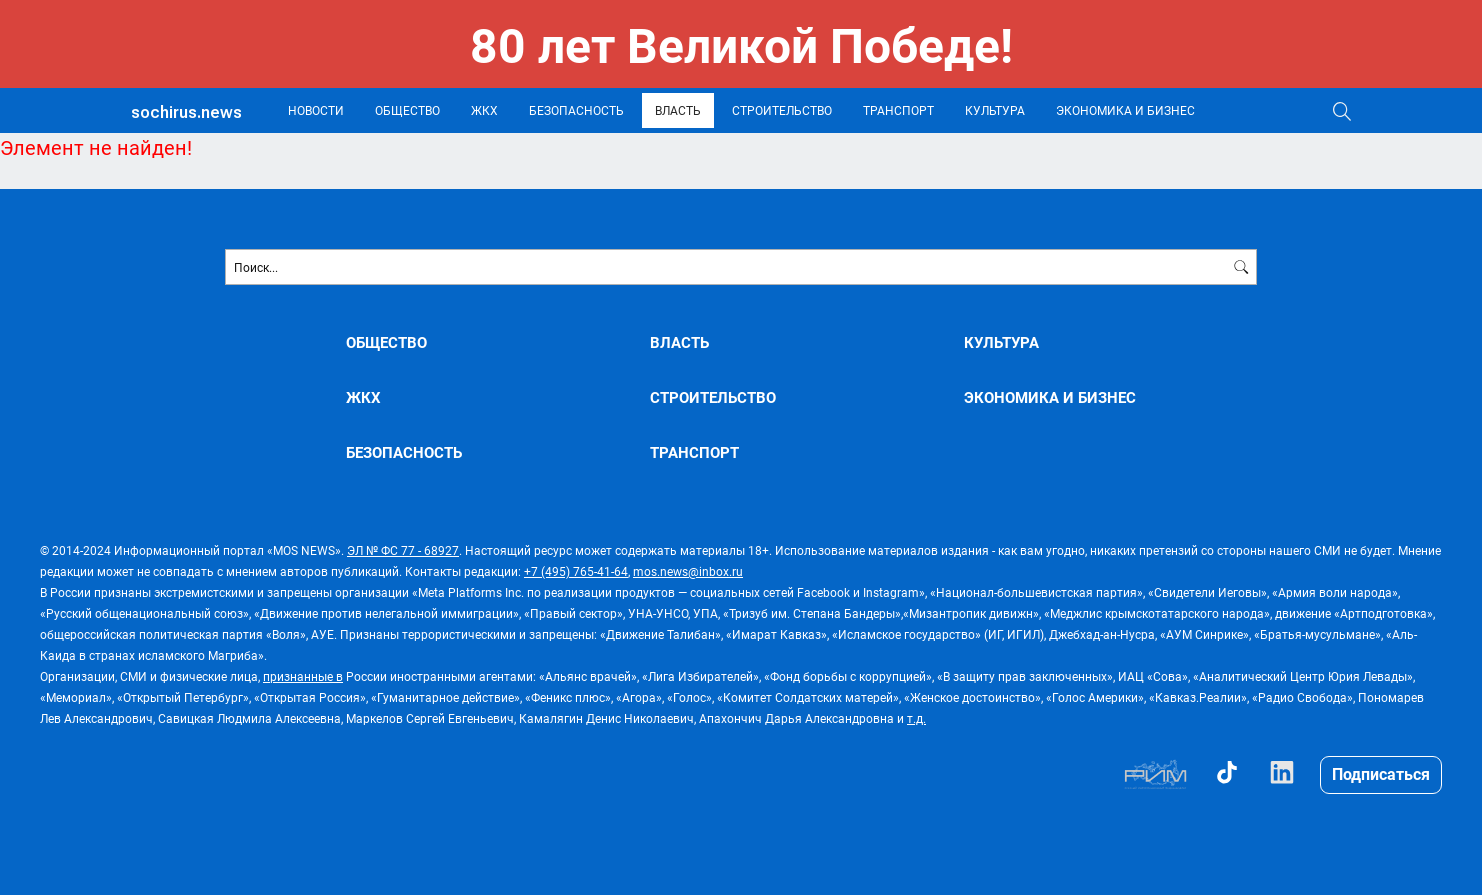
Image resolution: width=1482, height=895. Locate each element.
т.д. (916, 718)
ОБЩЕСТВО (407, 110)
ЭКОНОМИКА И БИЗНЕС (1125, 110)
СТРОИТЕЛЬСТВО (782, 110)
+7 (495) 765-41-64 (576, 571)
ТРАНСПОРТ (898, 110)
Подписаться (1381, 773)
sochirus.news (186, 112)
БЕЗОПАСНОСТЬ (576, 110)
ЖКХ (484, 110)
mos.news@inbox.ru (688, 571)
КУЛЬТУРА (995, 110)
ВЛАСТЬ (678, 110)
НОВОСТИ (316, 110)
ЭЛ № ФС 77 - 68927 (403, 550)
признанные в (303, 676)
